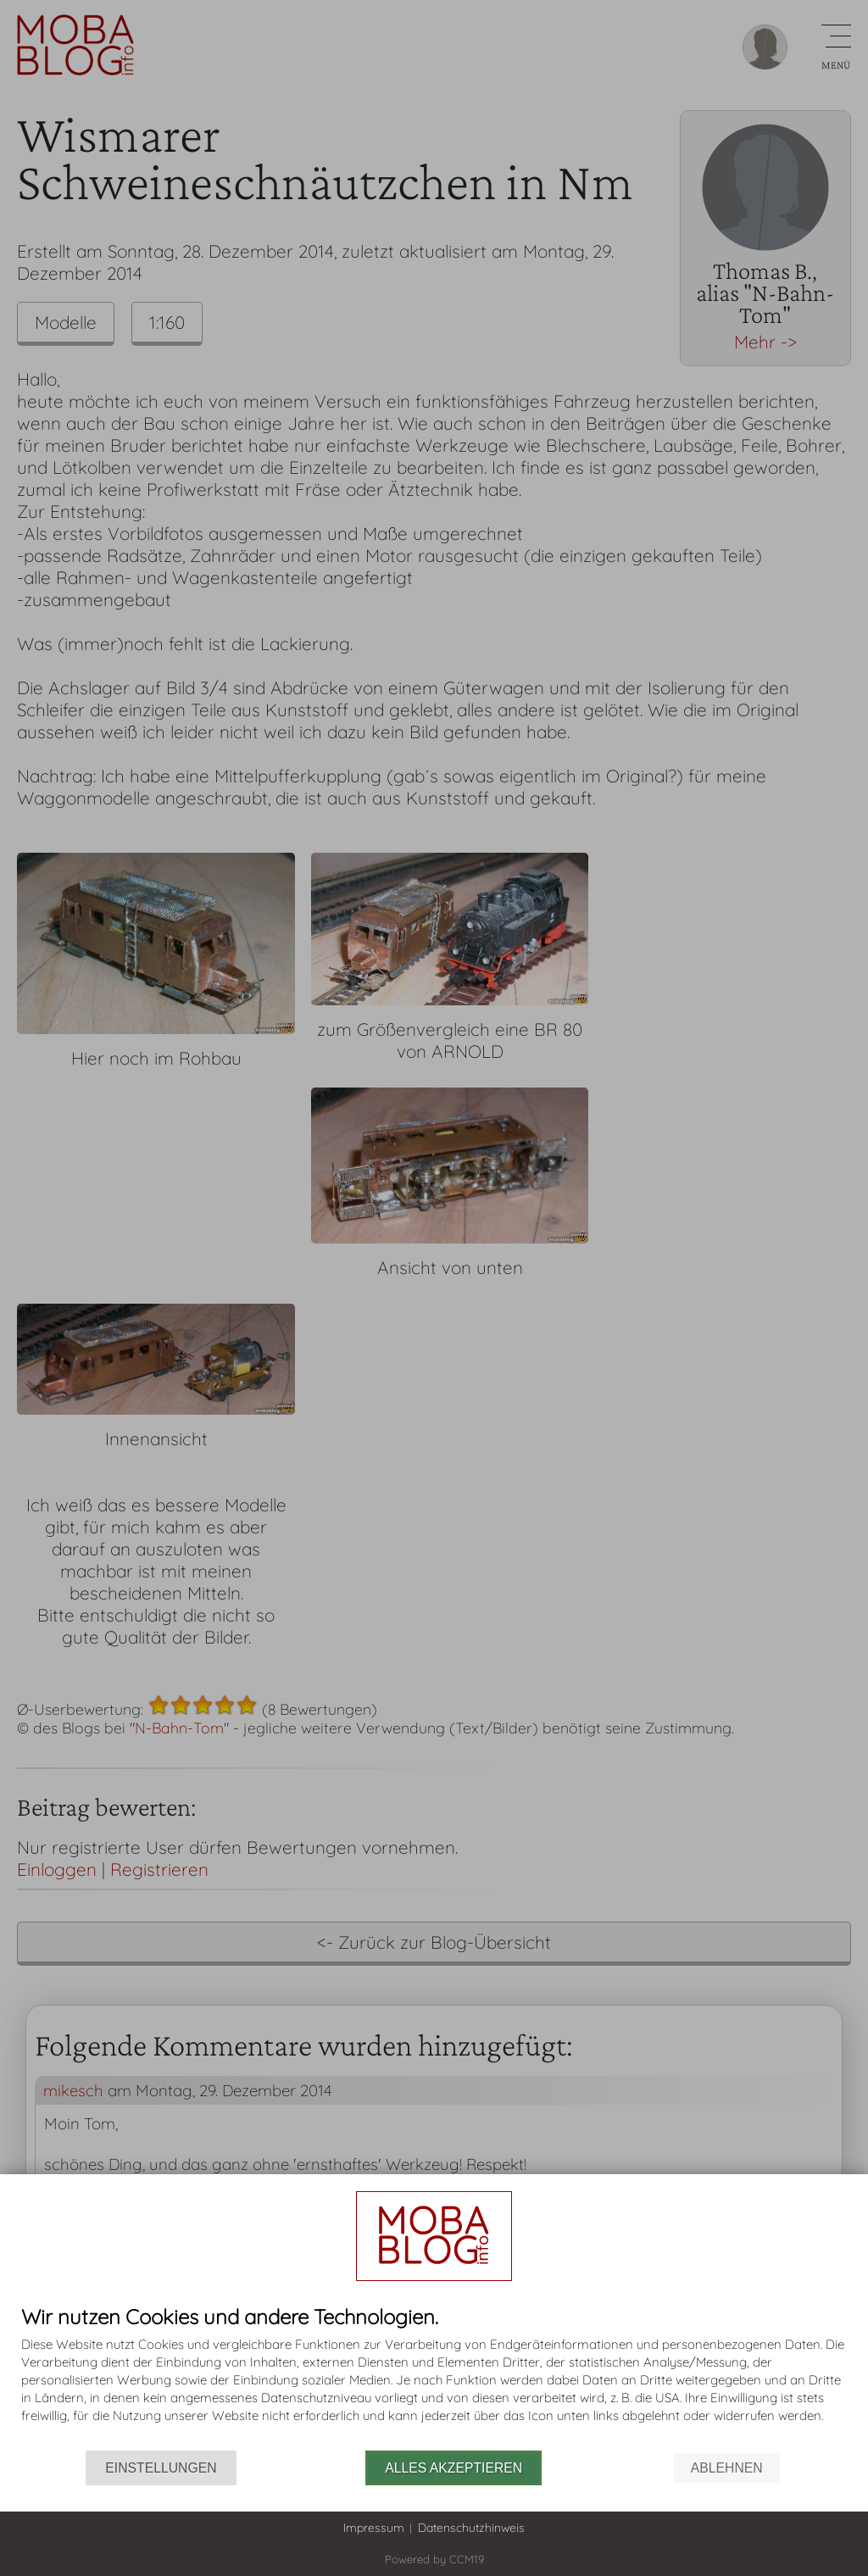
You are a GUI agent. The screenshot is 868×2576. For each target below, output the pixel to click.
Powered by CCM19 (434, 2559)
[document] (434, 2378)
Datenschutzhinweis (471, 2527)
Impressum (373, 2527)
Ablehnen (727, 2468)
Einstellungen (160, 2468)
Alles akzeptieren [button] (453, 2468)
